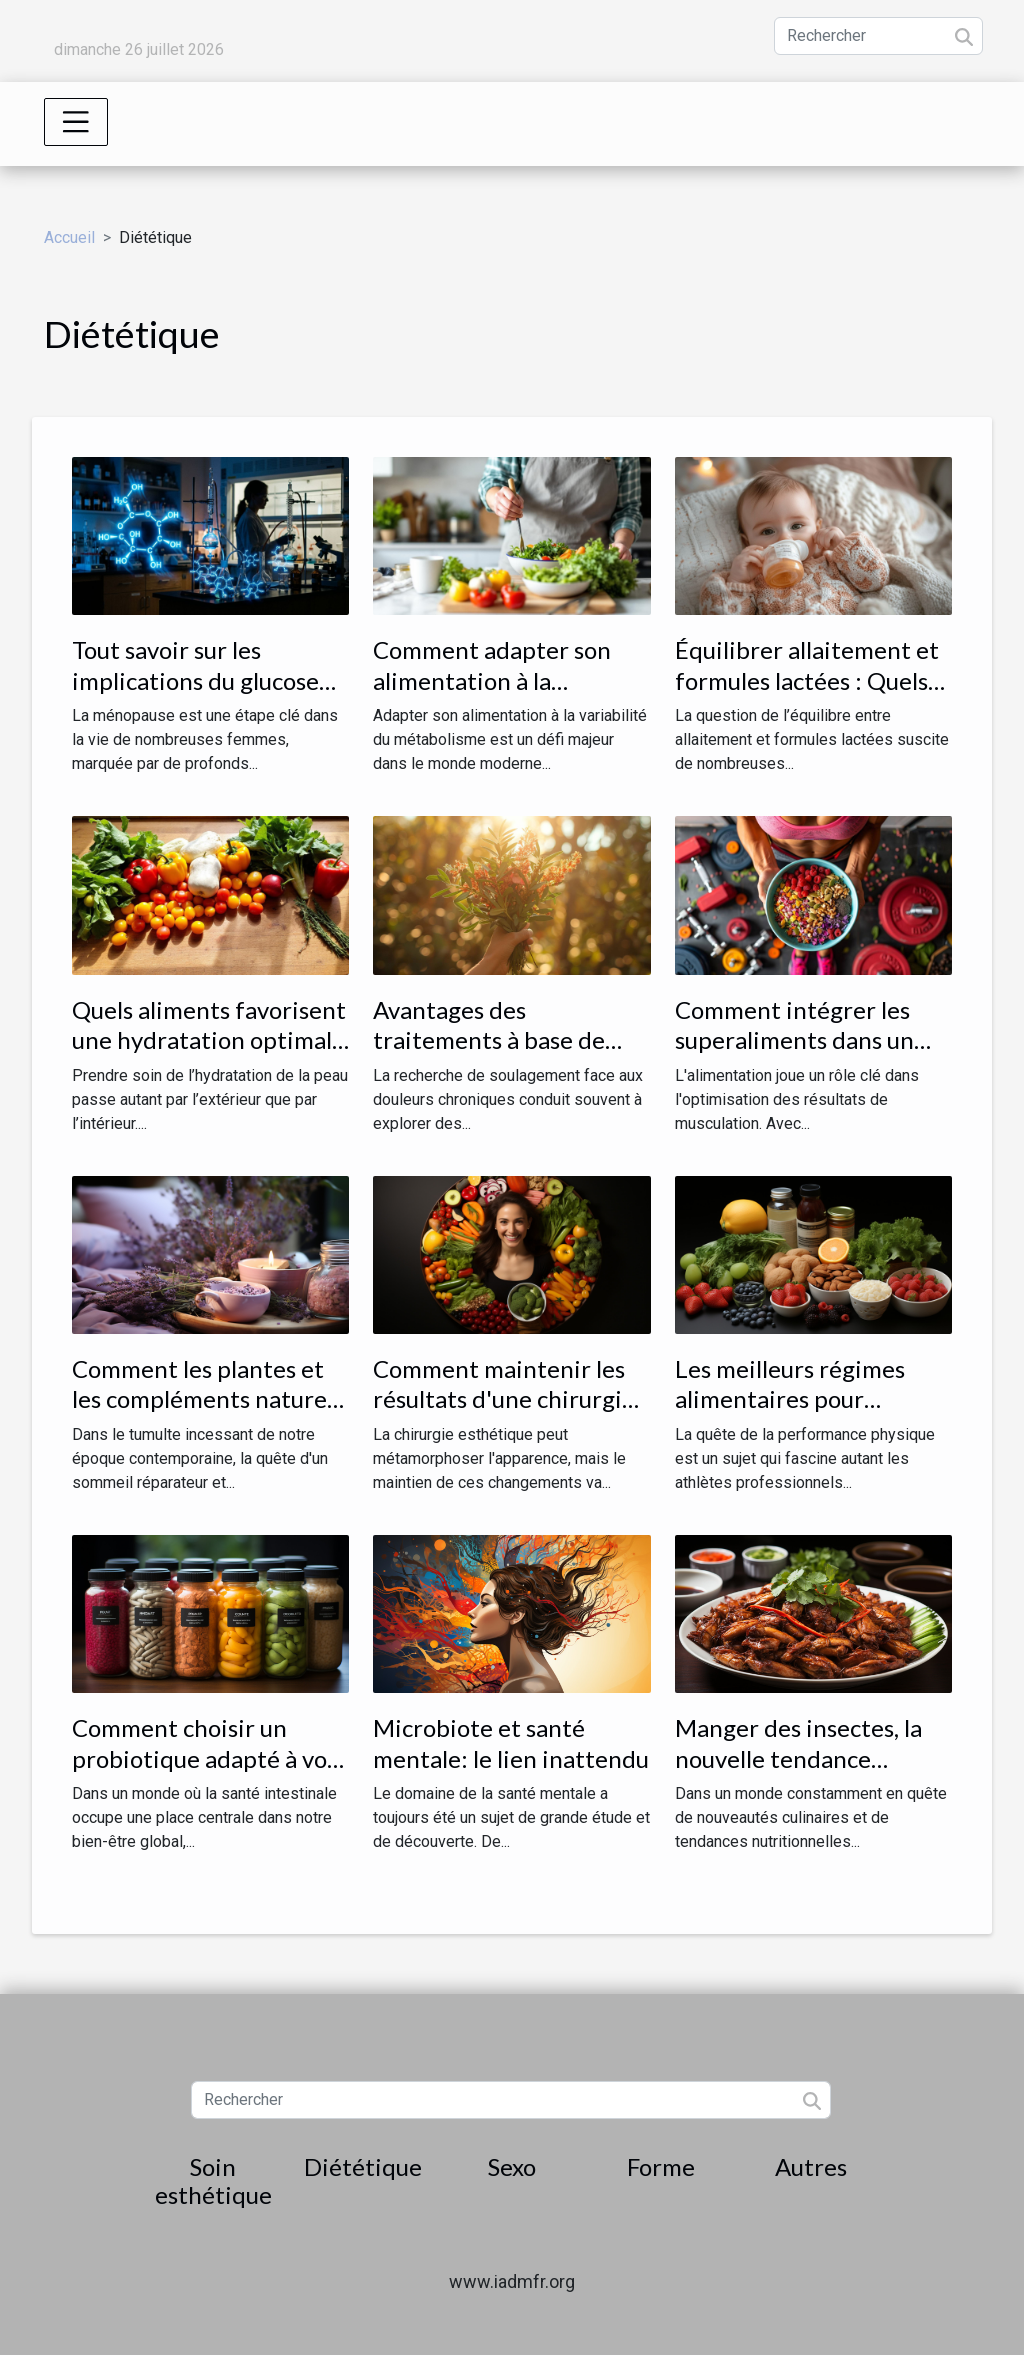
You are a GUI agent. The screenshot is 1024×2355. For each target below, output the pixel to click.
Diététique (363, 2166)
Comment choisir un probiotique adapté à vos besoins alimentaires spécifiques (204, 1773)
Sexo (512, 2166)
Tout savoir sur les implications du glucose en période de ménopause (209, 680)
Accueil (69, 237)
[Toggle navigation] (76, 122)
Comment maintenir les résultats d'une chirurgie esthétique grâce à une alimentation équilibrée (504, 1414)
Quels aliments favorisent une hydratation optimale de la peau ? (209, 1040)
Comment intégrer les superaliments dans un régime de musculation (796, 1040)
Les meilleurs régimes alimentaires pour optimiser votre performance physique (796, 1414)
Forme (661, 2166)
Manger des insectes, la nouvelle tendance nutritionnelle (798, 1758)
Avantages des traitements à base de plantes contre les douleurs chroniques (489, 1055)
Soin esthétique (213, 2181)
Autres (811, 2166)
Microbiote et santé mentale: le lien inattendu (511, 1742)
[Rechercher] (878, 36)
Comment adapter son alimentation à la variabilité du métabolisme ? (492, 695)
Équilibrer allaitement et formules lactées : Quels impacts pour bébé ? (807, 680)
